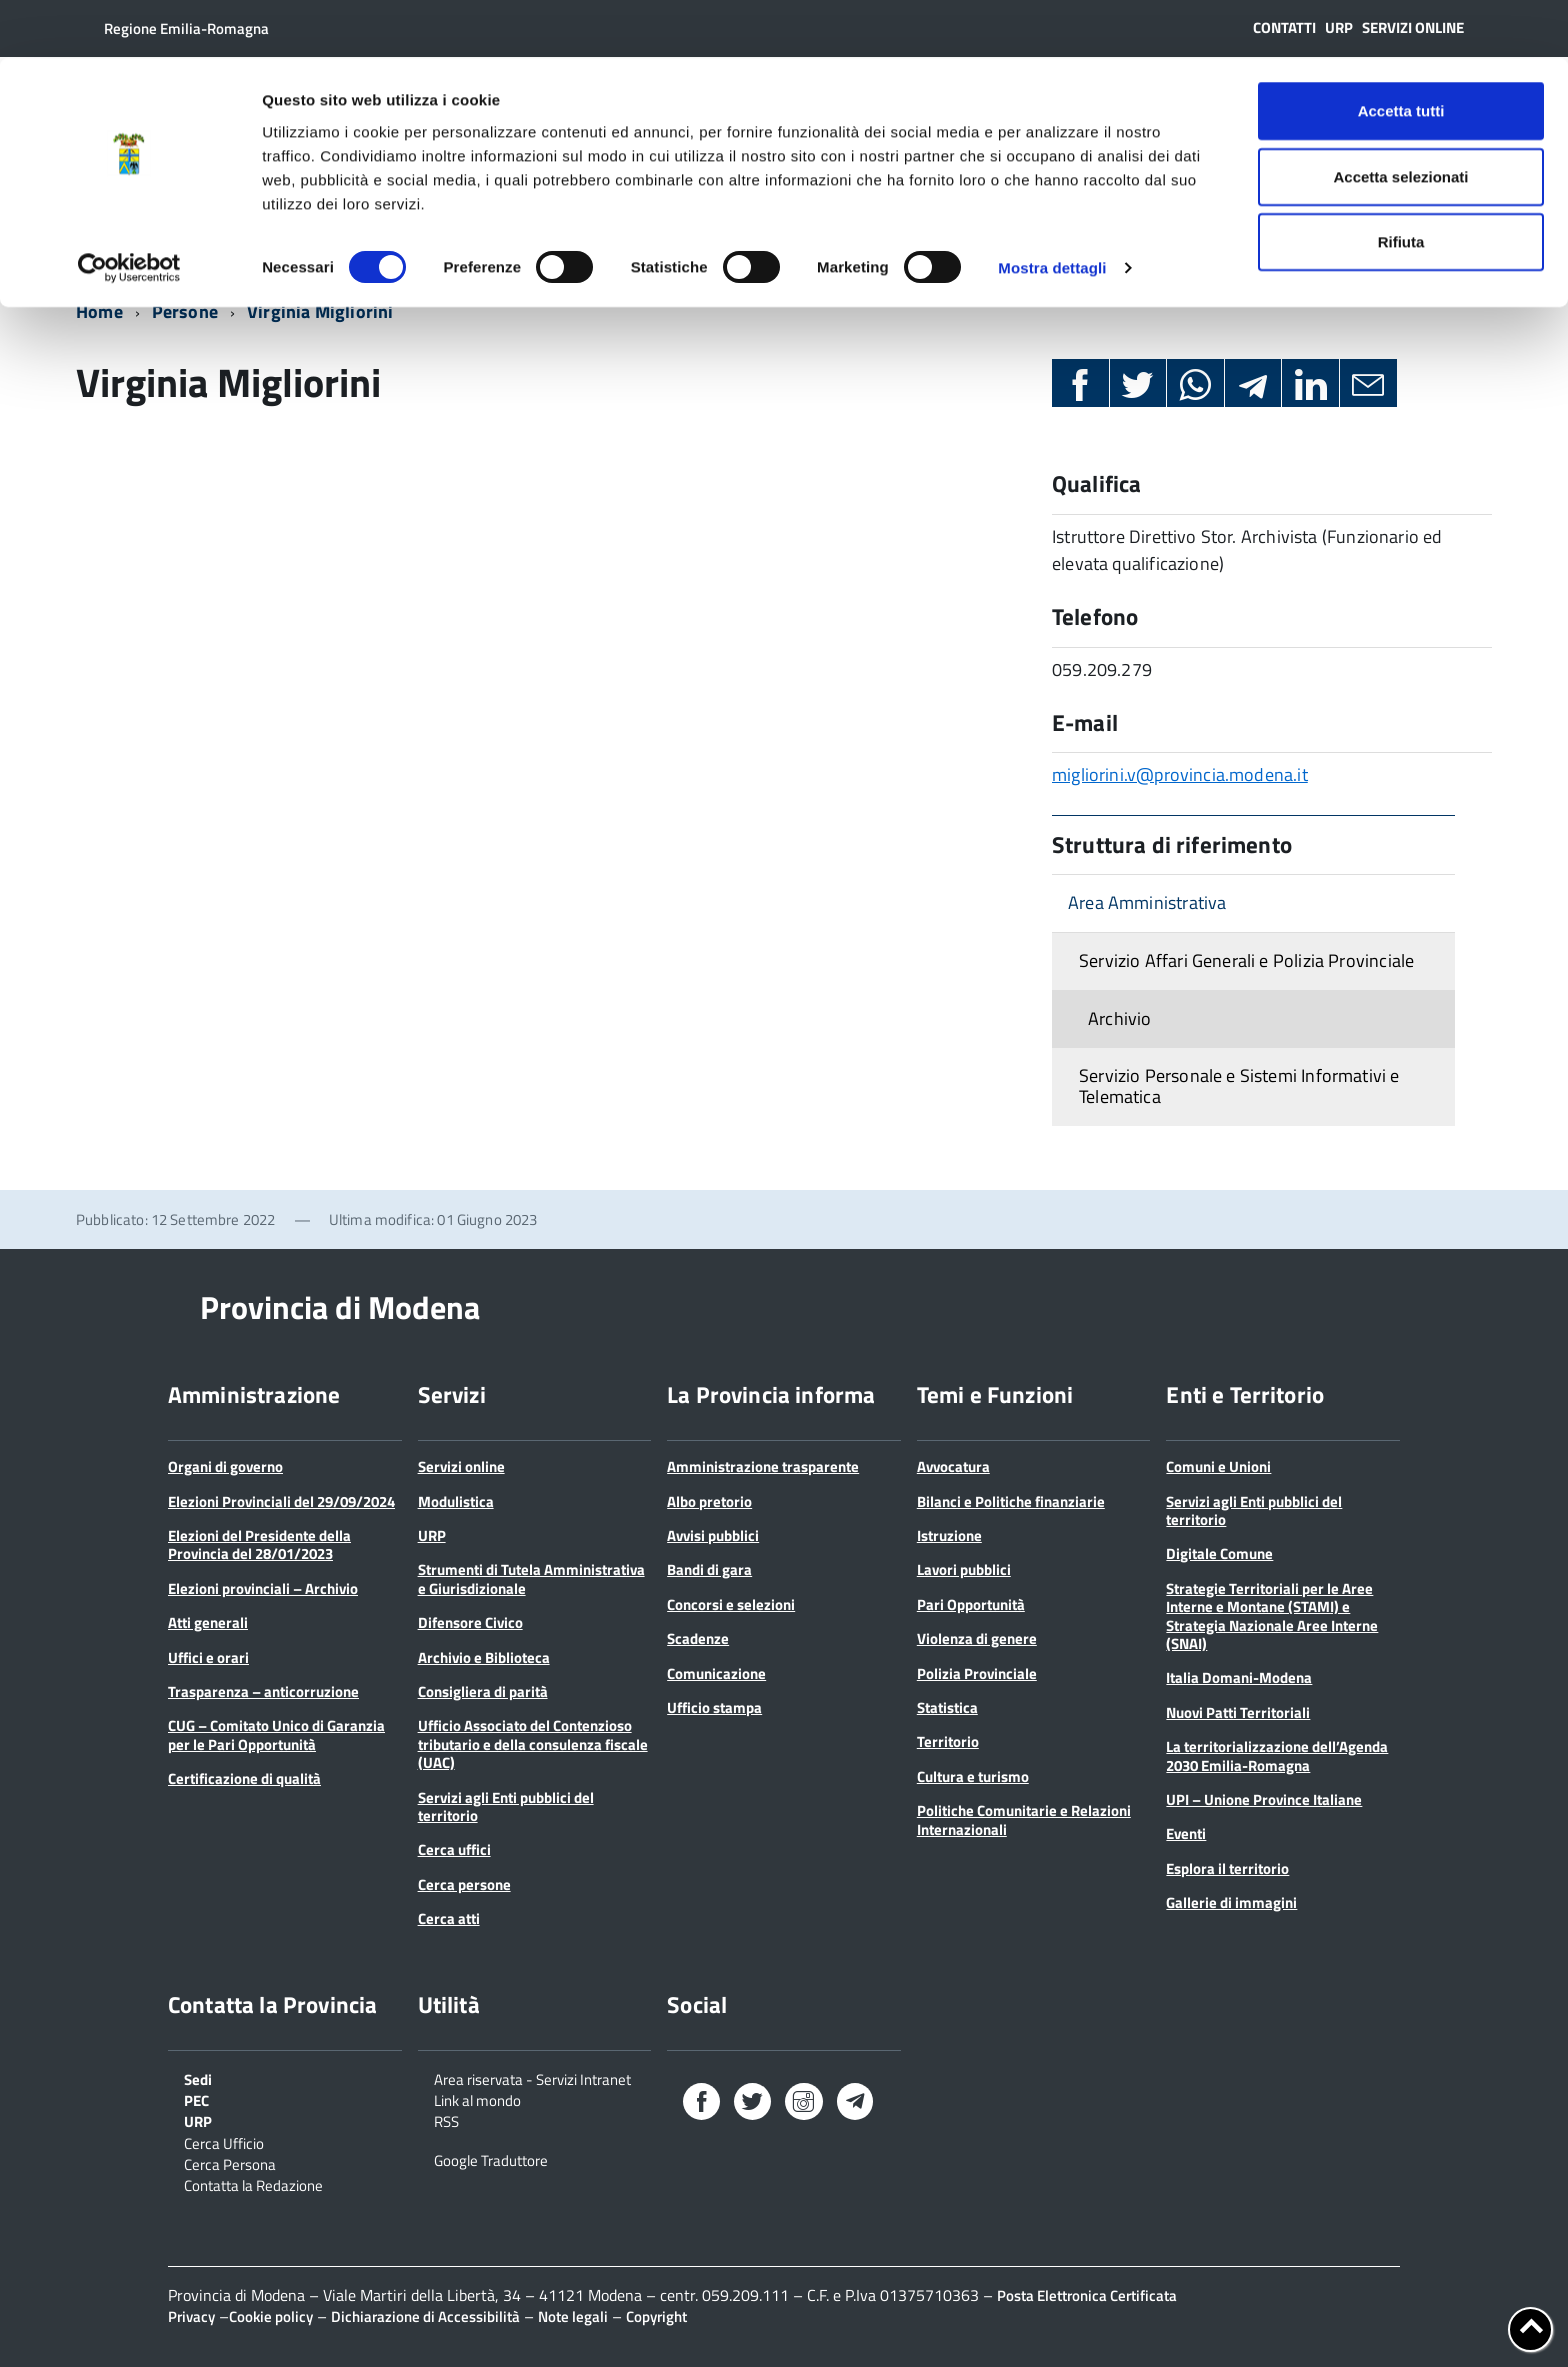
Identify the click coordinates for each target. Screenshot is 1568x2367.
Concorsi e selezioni (731, 1604)
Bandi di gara (709, 1569)
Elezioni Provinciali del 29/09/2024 (281, 1501)
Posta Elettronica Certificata (1087, 2295)
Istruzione (949, 1535)
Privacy (191, 2316)
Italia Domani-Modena (1239, 1677)
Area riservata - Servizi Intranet (532, 2078)
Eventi (1186, 1833)
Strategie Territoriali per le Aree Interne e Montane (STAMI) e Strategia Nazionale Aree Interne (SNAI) (1272, 1616)
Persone (185, 311)
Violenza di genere (977, 1638)
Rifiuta (1401, 183)
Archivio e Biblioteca (484, 1657)
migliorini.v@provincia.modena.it (1180, 774)
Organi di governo (225, 1466)
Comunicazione (716, 1673)
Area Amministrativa (1147, 902)
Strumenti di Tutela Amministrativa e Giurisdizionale (531, 1578)
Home (99, 311)
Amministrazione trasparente (763, 1466)
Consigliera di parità (483, 1691)
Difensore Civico (470, 1622)
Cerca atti (449, 1918)
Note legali (573, 2316)
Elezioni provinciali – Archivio (263, 1588)
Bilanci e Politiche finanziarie (1011, 1501)
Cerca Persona (230, 2163)
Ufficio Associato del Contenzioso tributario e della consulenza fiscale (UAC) (533, 1744)
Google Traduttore (491, 2159)
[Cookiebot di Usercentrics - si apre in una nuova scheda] (129, 210)
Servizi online (461, 1466)
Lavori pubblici (964, 1569)
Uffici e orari (208, 1657)
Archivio (1119, 1018)
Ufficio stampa (714, 1707)
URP (432, 1535)
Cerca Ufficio (224, 2142)
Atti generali (208, 1622)
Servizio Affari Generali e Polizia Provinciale (1246, 960)
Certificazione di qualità (244, 1778)
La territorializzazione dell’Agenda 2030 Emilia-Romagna (1277, 1755)
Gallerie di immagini (1231, 1902)
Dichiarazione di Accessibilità (425, 2316)
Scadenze (698, 1638)
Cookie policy (271, 2316)
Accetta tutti (1401, 52)
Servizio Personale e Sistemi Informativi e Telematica (1239, 1086)
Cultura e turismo (973, 1776)
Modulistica (456, 1501)
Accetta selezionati (1400, 118)
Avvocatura (953, 1466)
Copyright (656, 2316)
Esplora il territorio (1227, 1868)
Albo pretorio (709, 1501)
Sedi (198, 2078)
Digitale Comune (1219, 1553)
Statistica (947, 1707)
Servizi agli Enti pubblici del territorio (506, 1806)
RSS (446, 2120)
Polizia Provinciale (977, 1673)
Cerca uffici (454, 1849)
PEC (196, 2099)
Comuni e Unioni (1218, 1466)
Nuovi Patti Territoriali (1238, 1712)
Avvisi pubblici (713, 1535)
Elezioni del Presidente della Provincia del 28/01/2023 (259, 1544)
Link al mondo (477, 2099)
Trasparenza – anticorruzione (263, 1691)
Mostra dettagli (1052, 209)
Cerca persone (464, 1884)
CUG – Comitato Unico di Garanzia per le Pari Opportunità (276, 1734)
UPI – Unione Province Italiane (1264, 1799)
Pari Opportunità (971, 1604)
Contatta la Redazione (253, 2184)
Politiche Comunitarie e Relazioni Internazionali (1024, 1819)
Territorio (948, 1741)
